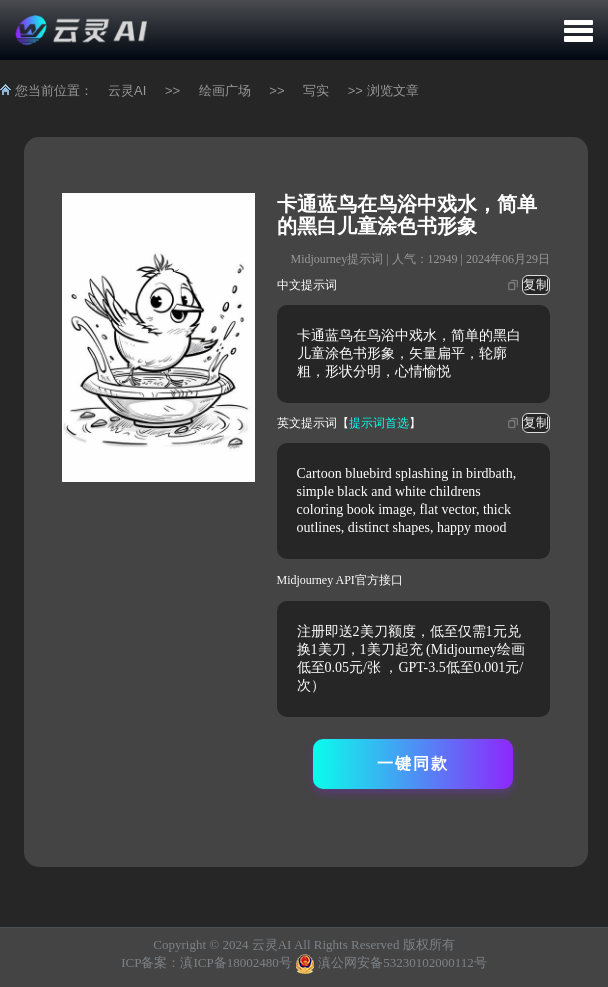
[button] (578, 30)
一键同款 (413, 763)
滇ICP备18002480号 (235, 962)
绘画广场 (225, 90)
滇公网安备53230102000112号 (402, 962)
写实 (316, 90)
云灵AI (127, 90)
